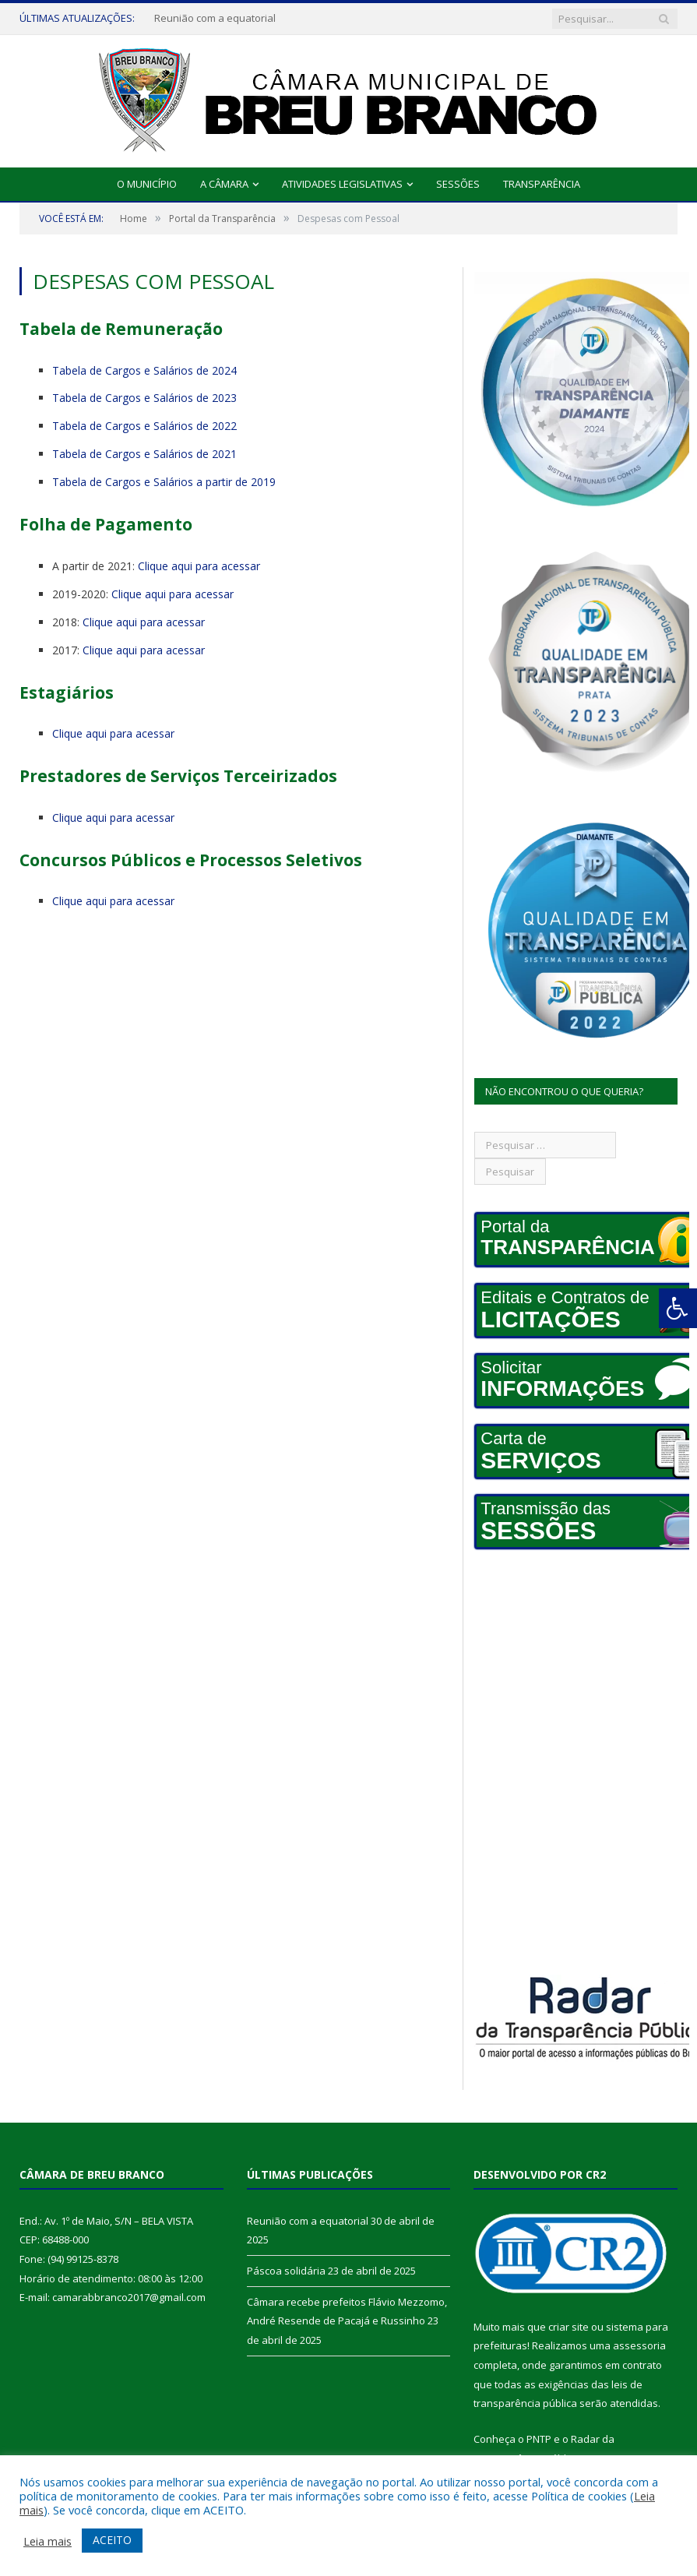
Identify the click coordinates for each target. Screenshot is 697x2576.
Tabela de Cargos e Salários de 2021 (144, 453)
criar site (568, 2327)
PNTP (538, 2439)
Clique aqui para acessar (199, 566)
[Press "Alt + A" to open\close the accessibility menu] (678, 1308)
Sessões (458, 184)
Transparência (541, 184)
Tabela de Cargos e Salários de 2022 (144, 425)
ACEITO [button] (112, 2539)
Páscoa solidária (286, 2271)
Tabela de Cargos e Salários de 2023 (144, 397)
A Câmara (224, 184)
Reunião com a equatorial (215, 18)
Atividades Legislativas (342, 184)
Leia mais (47, 2541)
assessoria (639, 2345)
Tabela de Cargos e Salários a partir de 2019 (164, 481)
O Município (147, 184)
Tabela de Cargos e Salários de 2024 (144, 370)
